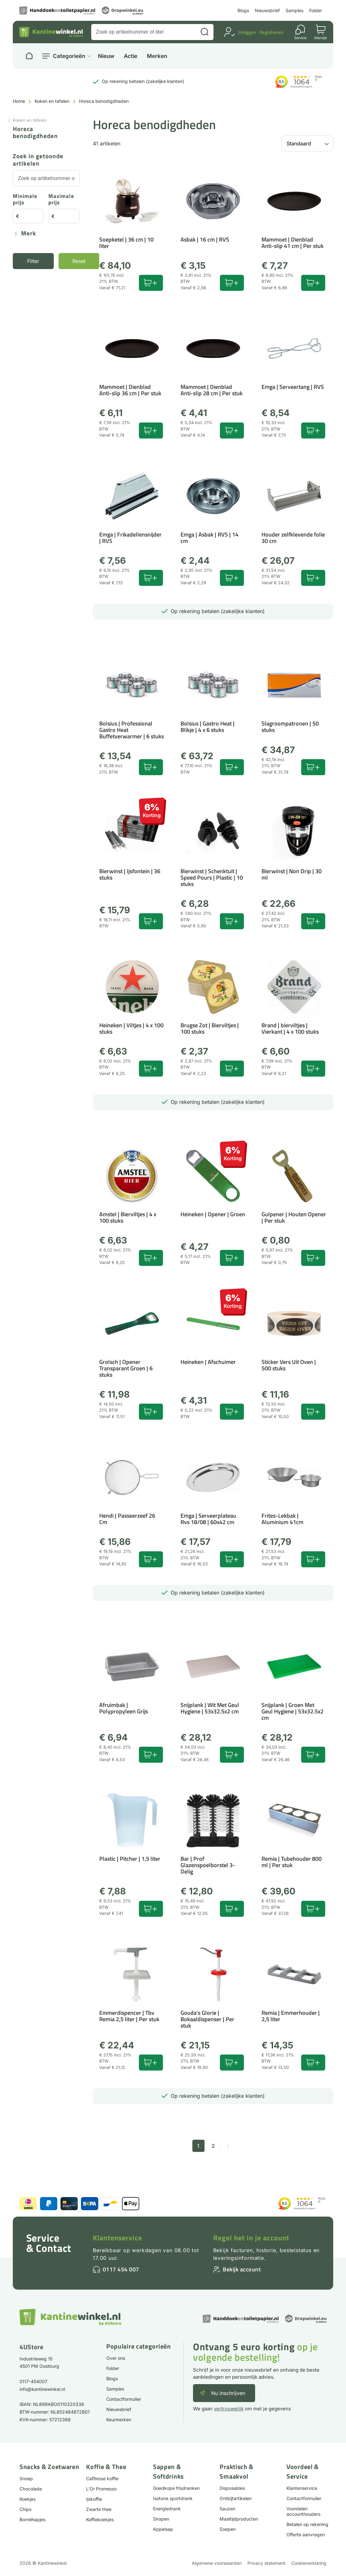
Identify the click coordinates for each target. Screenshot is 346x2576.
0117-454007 (33, 2381)
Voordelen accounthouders (303, 2511)
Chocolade (31, 2488)
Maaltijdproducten (239, 2519)
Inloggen (247, 32)
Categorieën (69, 56)
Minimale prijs (25, 200)
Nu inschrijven (228, 2393)
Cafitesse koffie (102, 2478)
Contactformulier (123, 2399)
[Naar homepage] (29, 56)
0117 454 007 (121, 2269)
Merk (28, 234)
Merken (157, 56)
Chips (25, 2509)
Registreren (271, 32)
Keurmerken (118, 2419)
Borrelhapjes (32, 2519)
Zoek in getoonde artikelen (38, 160)
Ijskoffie (94, 2499)
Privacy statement (266, 2563)
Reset (78, 261)
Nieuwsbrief (267, 10)
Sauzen (227, 2508)
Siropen (161, 2519)
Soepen (228, 2529)
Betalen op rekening (307, 2524)
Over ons (115, 2358)
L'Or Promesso (101, 2488)
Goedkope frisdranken (176, 2488)
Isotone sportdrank (173, 2498)
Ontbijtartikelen (236, 2498)
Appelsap (163, 2529)
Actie (130, 56)
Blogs (243, 10)
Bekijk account (242, 2269)
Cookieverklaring (308, 2563)
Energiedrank (167, 2508)
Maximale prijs (61, 200)
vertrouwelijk (229, 2409)
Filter (33, 261)
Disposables (232, 2488)
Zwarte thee (98, 2509)
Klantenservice (117, 2237)
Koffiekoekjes (100, 2519)
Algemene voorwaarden (217, 2563)
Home (19, 101)
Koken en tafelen (52, 101)
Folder (315, 10)
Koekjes (28, 2499)
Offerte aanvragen (305, 2534)
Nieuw (106, 56)
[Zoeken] (204, 32)
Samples (294, 10)
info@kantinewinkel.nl (42, 2389)
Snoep (26, 2478)
